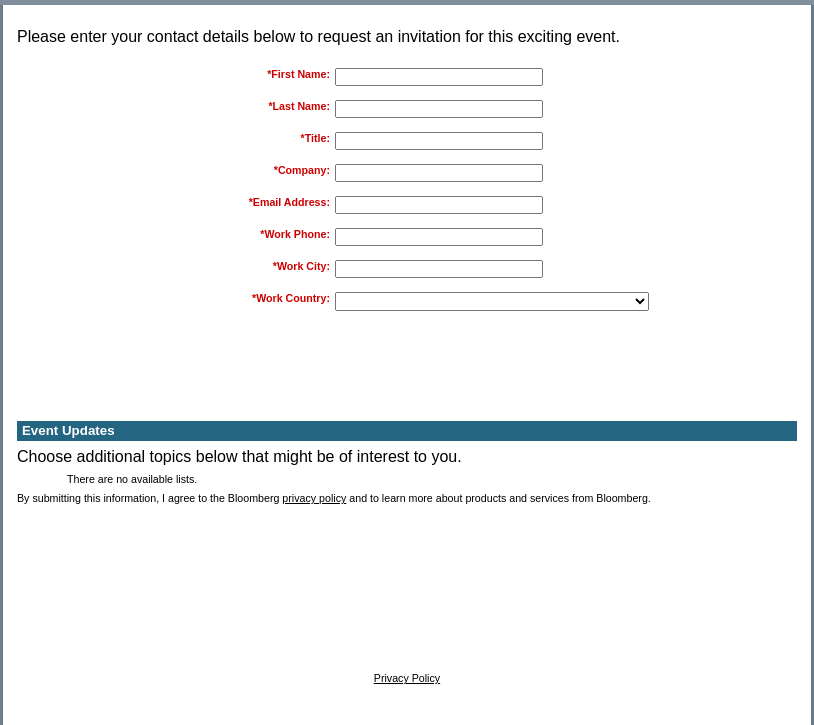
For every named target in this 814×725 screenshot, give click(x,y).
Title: (317, 138)
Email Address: (291, 202)
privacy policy (314, 498)
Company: (304, 170)
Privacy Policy (407, 678)
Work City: (303, 266)
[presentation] (489, 375)
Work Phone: (297, 234)
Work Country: (293, 298)
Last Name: (301, 106)
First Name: (300, 74)
